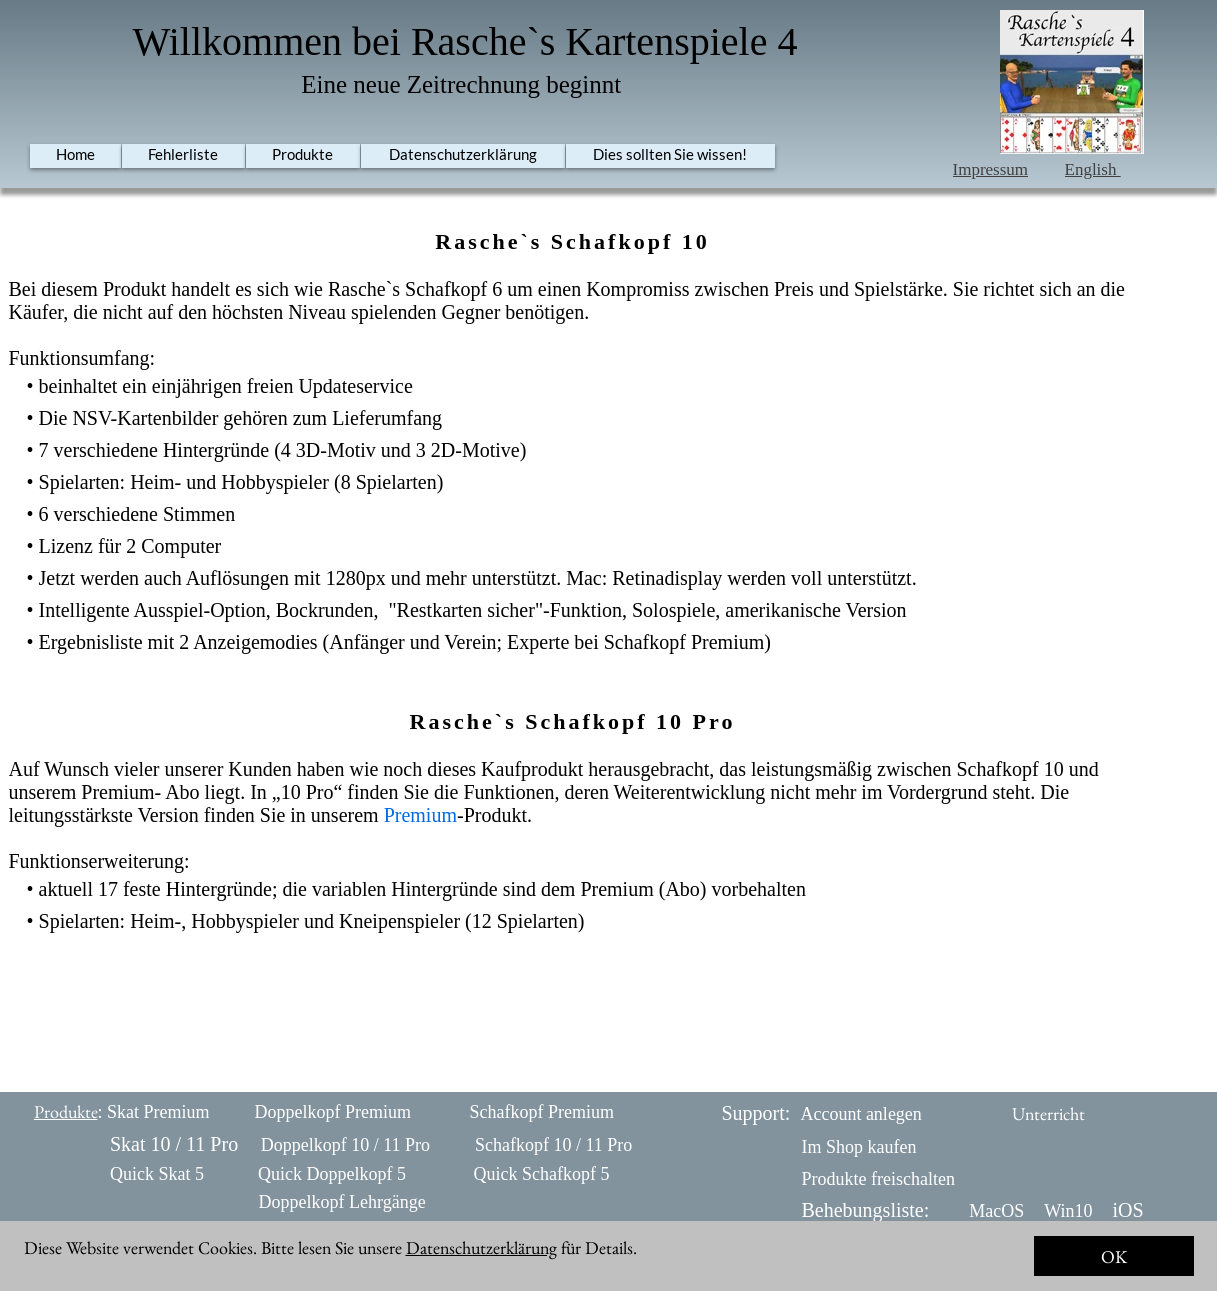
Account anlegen (860, 1114)
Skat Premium (158, 1112)
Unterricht (1048, 1113)
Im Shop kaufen (859, 1147)
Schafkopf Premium (542, 1112)
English (1093, 169)
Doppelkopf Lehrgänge (342, 1202)
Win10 (1068, 1211)
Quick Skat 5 (157, 1174)
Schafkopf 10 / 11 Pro (553, 1145)
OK (1114, 1256)
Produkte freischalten (878, 1179)
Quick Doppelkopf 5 (332, 1174)
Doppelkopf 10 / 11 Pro (345, 1145)
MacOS (996, 1211)
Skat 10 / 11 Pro (174, 1144)
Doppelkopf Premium (333, 1112)
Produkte (66, 1111)
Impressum (991, 169)
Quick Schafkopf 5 (541, 1174)
